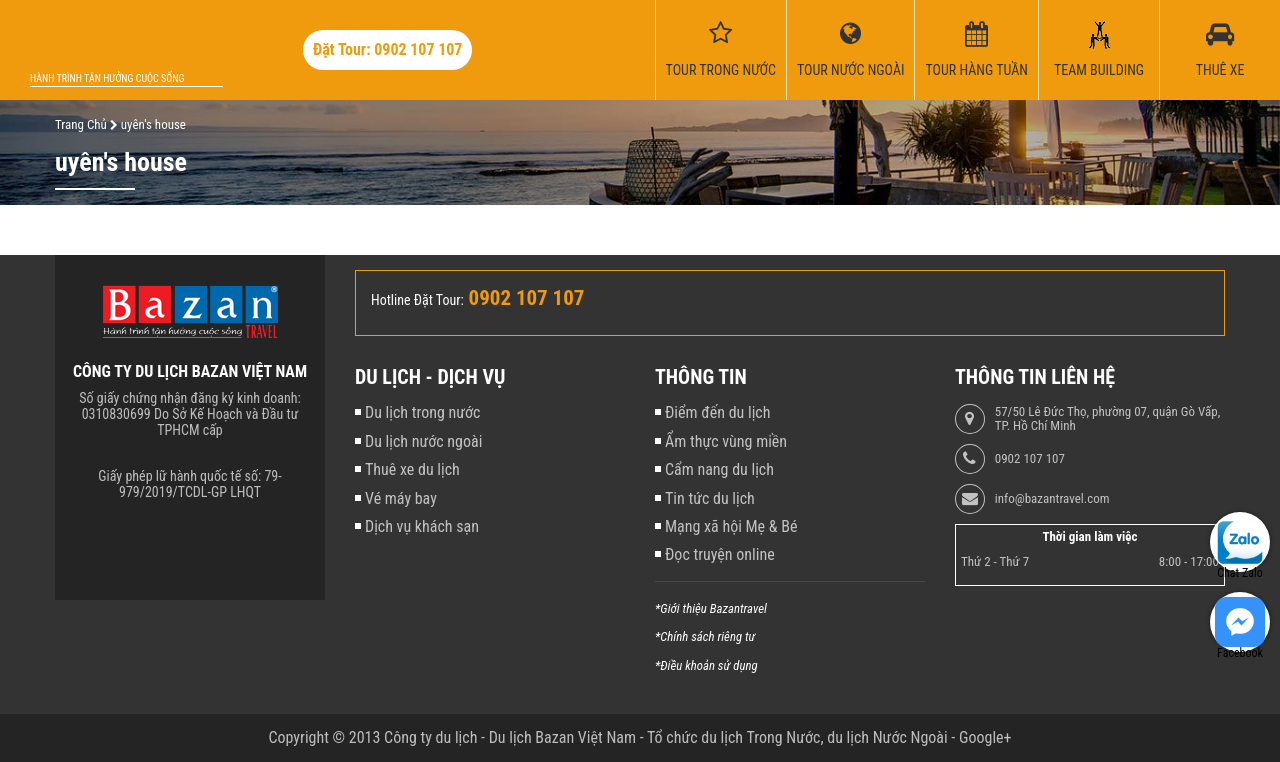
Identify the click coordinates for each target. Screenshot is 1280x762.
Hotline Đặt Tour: (417, 300)
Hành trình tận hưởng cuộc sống (107, 78)
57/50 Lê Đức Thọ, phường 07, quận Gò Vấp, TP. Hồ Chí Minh (1107, 419)
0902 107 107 (1030, 459)
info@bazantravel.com (1052, 499)
